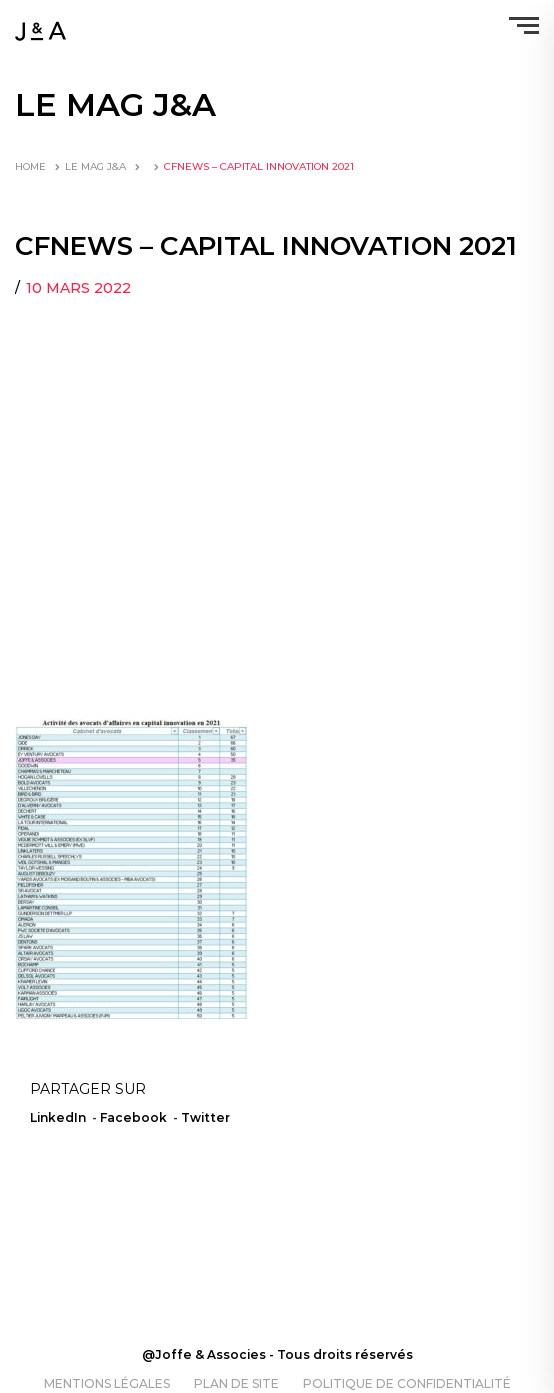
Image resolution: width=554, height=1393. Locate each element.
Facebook (133, 1117)
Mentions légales (107, 1383)
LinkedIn (58, 1117)
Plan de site (236, 1383)
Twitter (205, 1117)
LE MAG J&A (95, 166)
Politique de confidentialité (407, 1383)
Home (30, 166)
